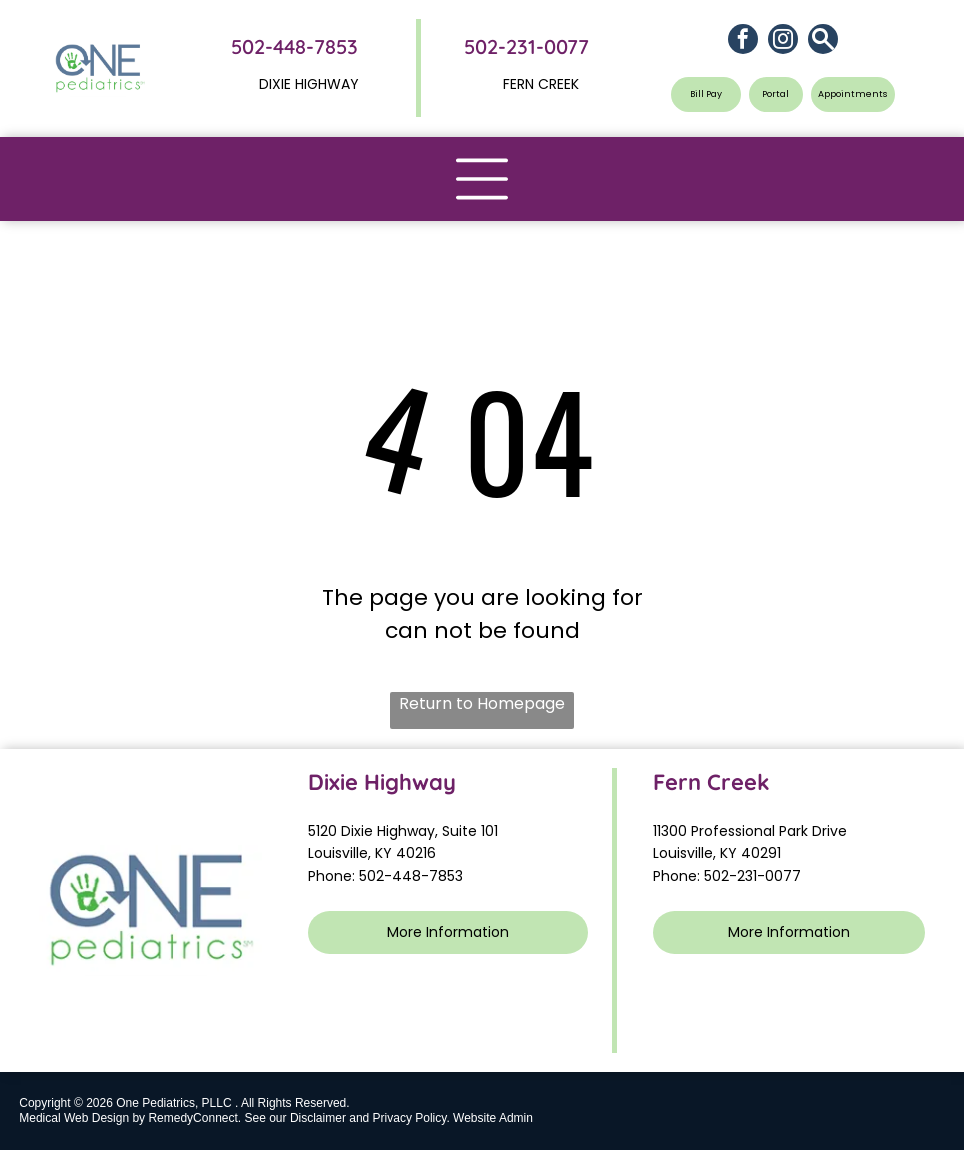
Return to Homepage (482, 703)
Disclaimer (318, 1118)
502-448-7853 (294, 46)
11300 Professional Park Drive (750, 831)
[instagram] (783, 41)
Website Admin (493, 1118)
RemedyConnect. (194, 1118)
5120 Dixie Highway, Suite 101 (405, 831)
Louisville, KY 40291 (717, 853)
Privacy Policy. (411, 1118)
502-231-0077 (526, 46)
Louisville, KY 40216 (372, 853)
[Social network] (823, 41)
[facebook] (743, 41)
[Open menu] (482, 179)
